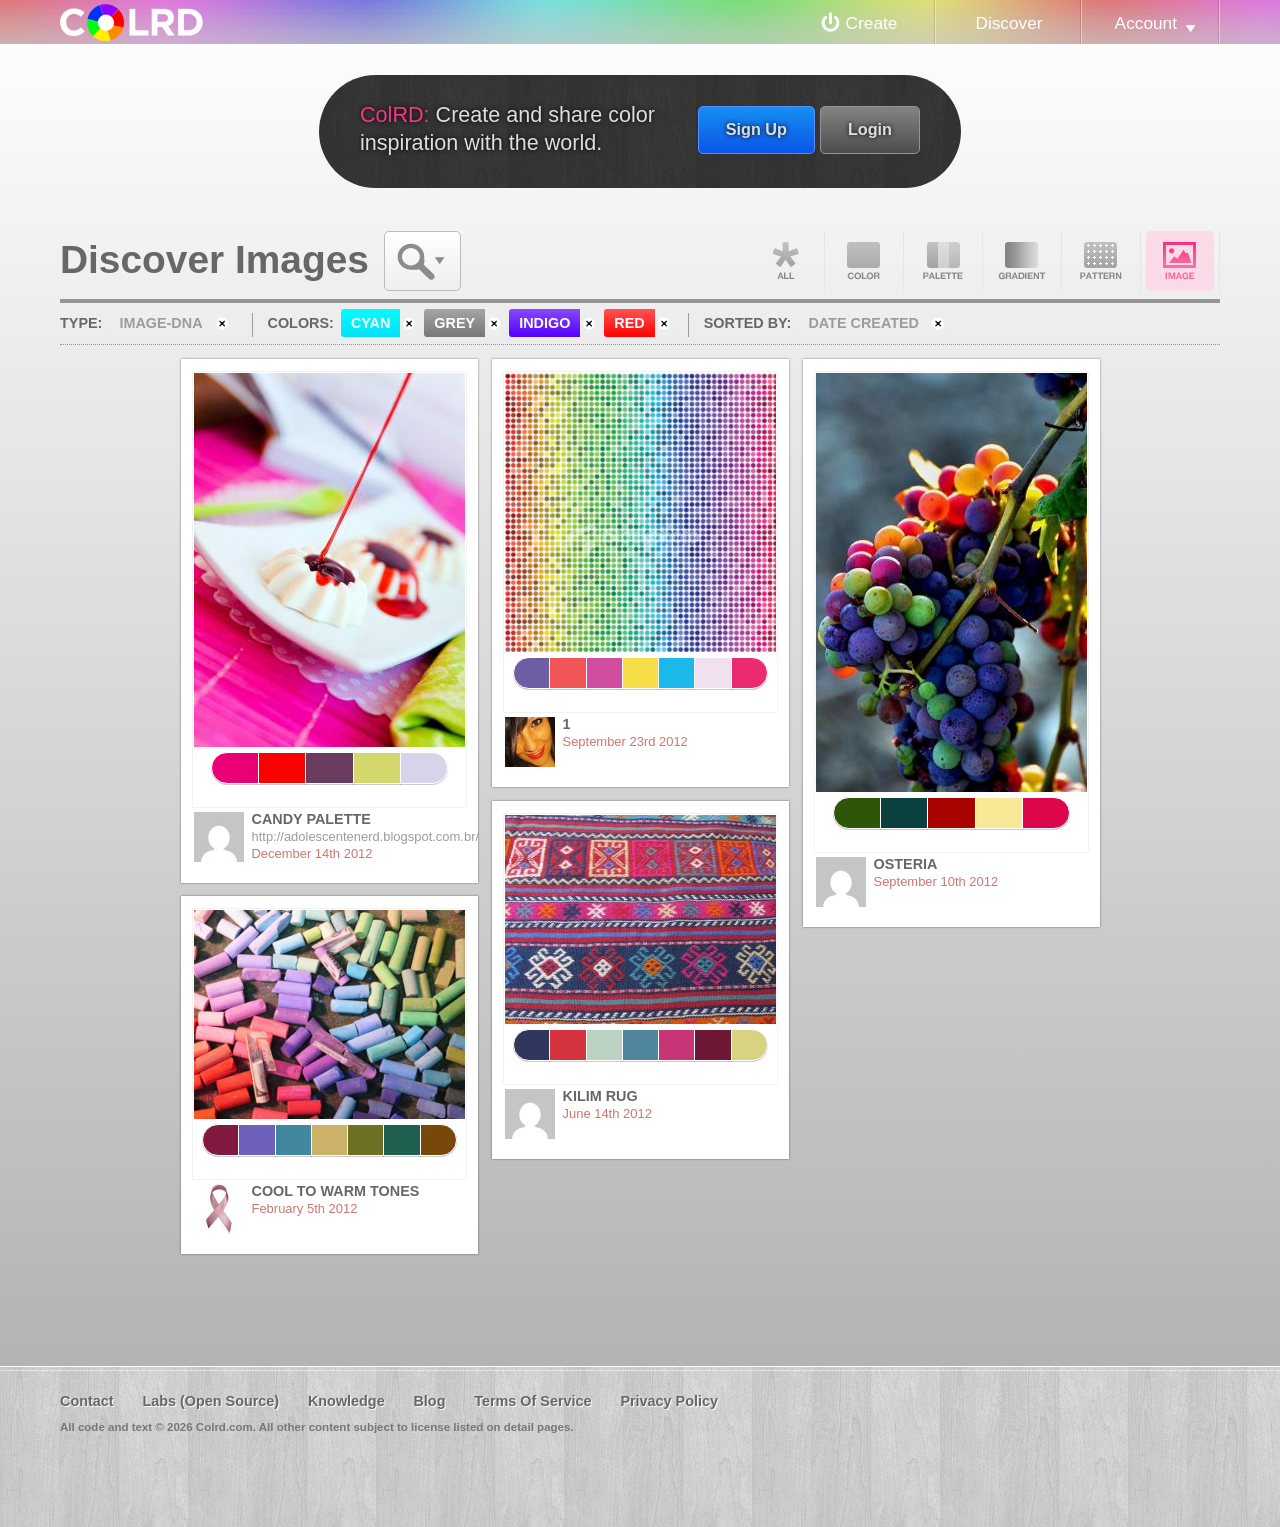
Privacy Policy (669, 1401)
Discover (1008, 23)
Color (864, 261)
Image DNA (1180, 261)
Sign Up (756, 129)
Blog (429, 1401)
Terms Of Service (532, 1401)
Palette (943, 261)
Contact (87, 1401)
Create (872, 23)
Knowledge (346, 1401)
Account (1146, 23)
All (785, 261)
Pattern (1101, 261)
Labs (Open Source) (210, 1401)
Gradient (1022, 261)
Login (870, 129)
